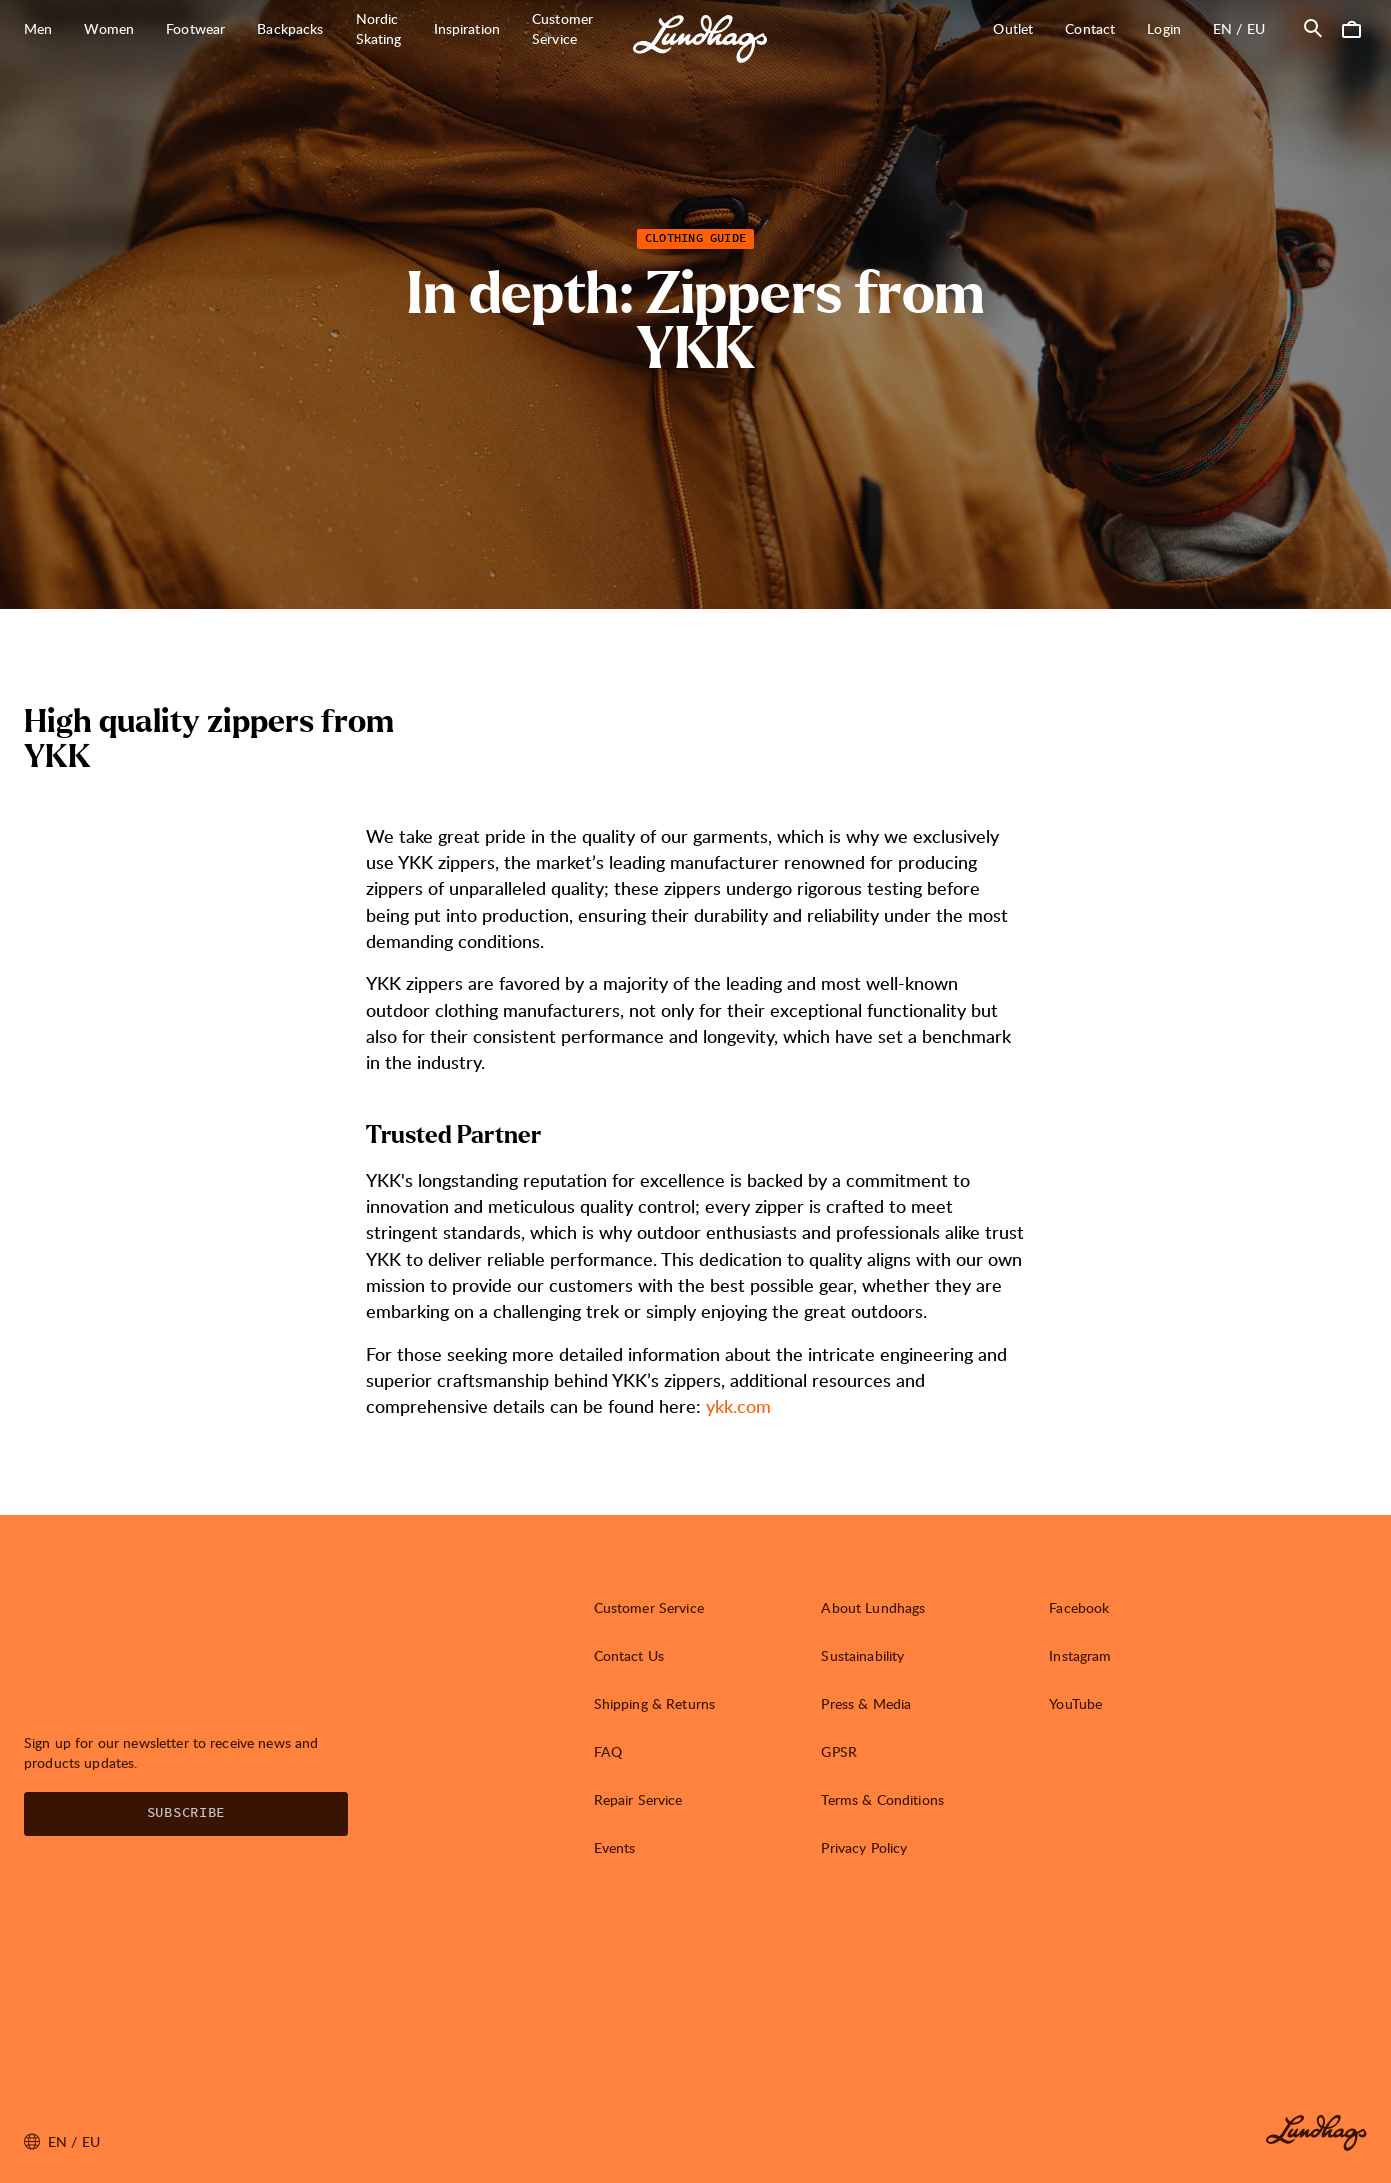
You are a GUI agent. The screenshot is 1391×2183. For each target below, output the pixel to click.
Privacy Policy (864, 1847)
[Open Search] (1313, 28)
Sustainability (862, 1655)
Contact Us (629, 1655)
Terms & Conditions (882, 1799)
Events (615, 1847)
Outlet (1013, 28)
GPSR (839, 1751)
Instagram (1080, 1655)
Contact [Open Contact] (1090, 28)
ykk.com (738, 1405)
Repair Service (638, 1799)
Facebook (1079, 1607)
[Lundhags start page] (700, 39)
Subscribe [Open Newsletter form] (186, 1813)
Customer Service (649, 1607)
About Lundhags (873, 1607)
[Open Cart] (1351, 28)
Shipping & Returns (655, 1703)
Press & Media (866, 1703)
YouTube (1075, 1703)
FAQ (608, 1751)
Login (1164, 28)
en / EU (1247, 28)
